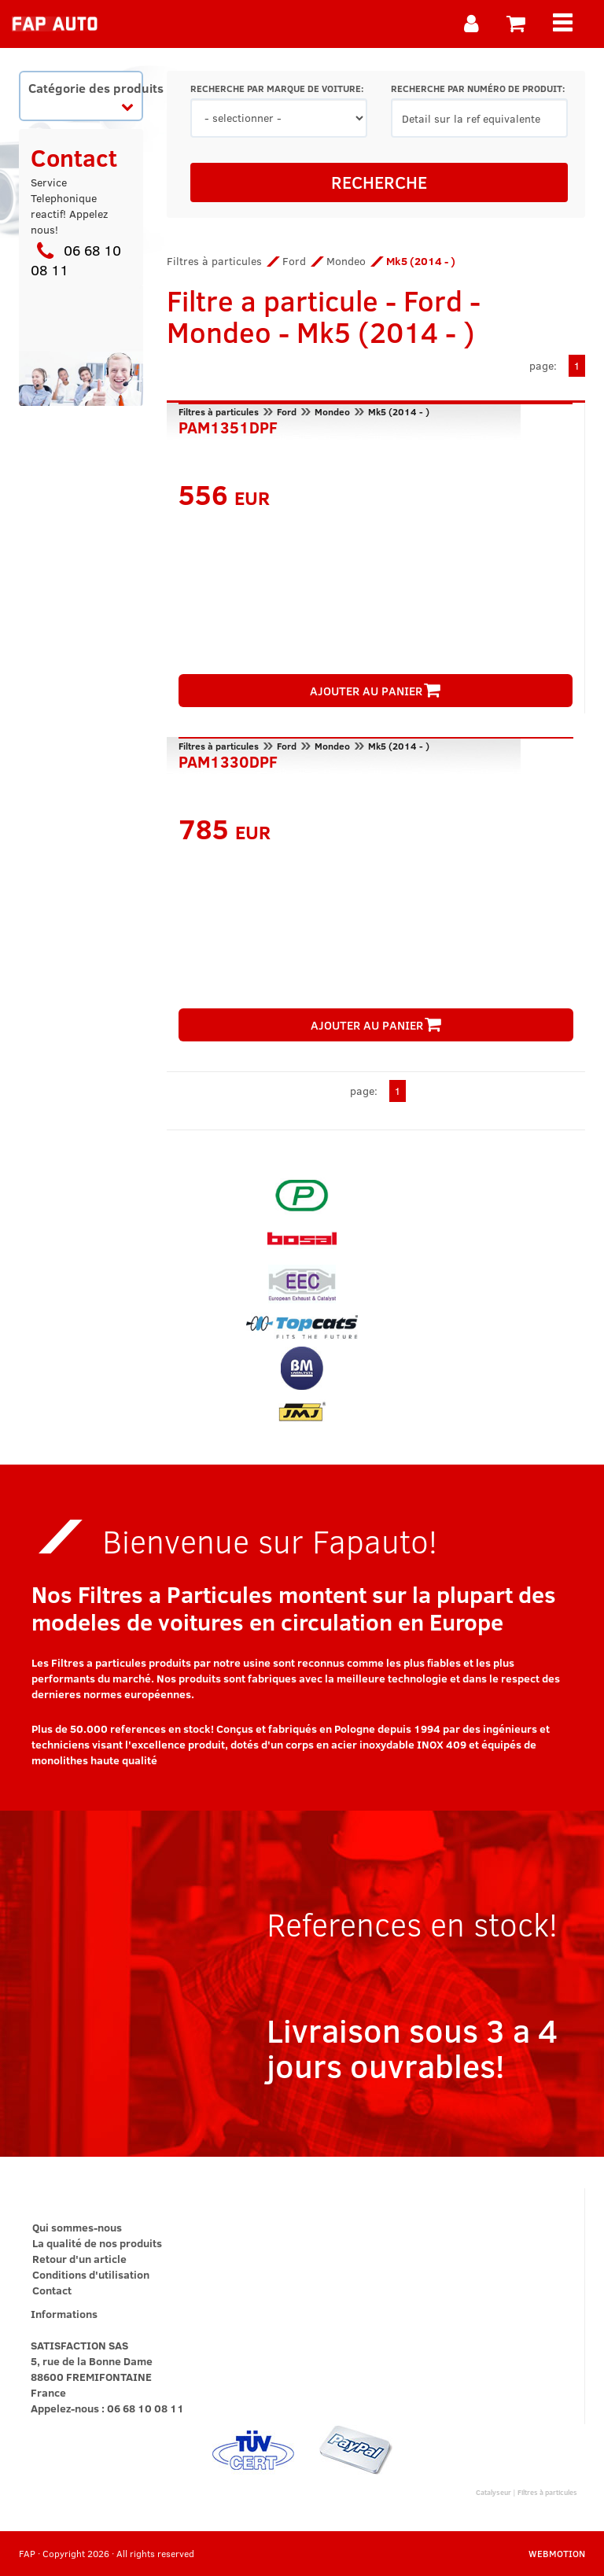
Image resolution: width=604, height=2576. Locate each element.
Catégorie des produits (85, 95)
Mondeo (346, 260)
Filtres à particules (214, 260)
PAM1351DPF (228, 425)
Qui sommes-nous (77, 2227)
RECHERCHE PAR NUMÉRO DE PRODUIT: (478, 88)
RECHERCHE (379, 181)
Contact (52, 2290)
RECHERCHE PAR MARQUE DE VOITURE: (276, 88)
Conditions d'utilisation (90, 2274)
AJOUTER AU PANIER (375, 690)
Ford (294, 260)
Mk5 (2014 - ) (398, 411)
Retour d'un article (79, 2258)
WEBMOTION (556, 2553)
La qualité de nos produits (97, 2242)
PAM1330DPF (228, 759)
